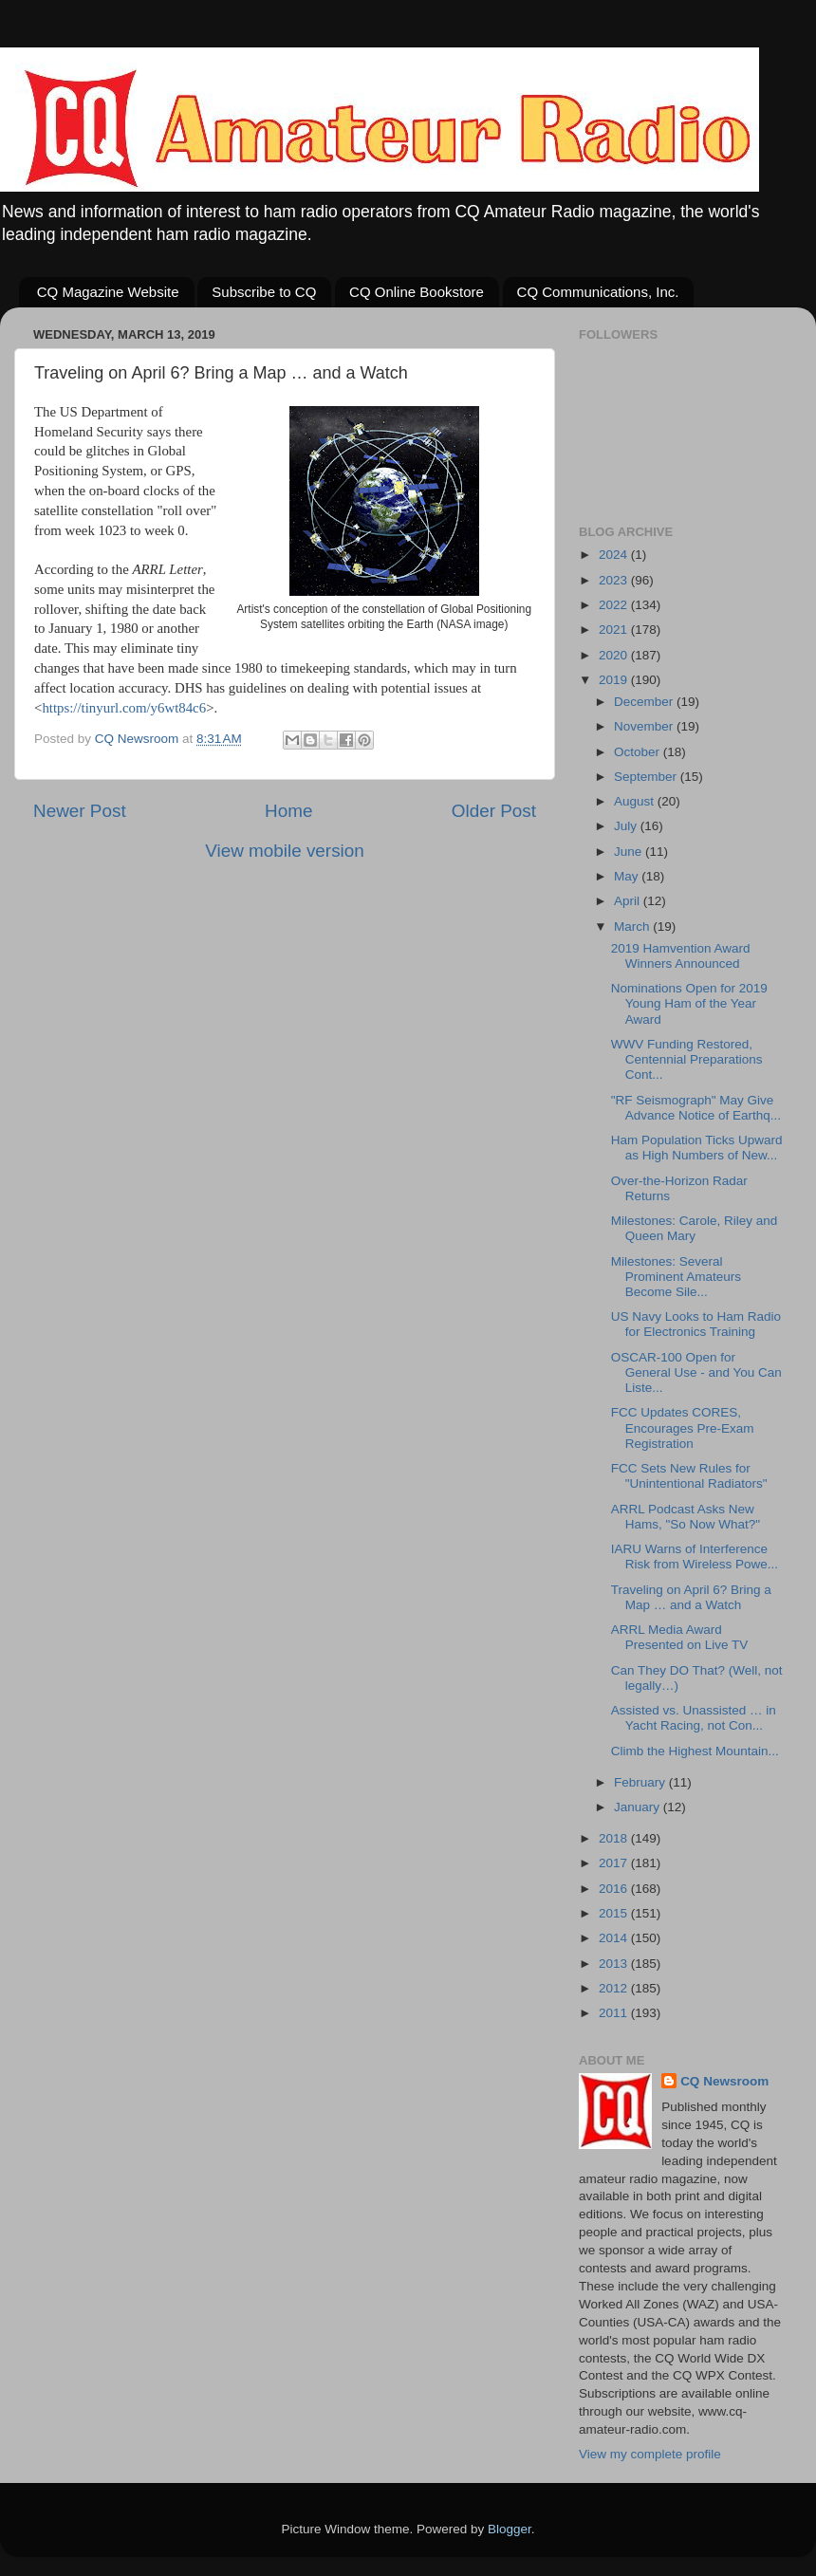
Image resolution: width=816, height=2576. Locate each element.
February (641, 1782)
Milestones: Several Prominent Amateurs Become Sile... (676, 1276)
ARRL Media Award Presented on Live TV (680, 1637)
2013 (615, 1963)
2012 (615, 1988)
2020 (615, 655)
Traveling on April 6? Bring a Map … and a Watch (691, 1597)
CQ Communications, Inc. (598, 292)
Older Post (494, 811)
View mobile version (284, 851)
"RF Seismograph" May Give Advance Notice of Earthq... (696, 1107)
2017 (615, 1863)
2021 (615, 629)
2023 (615, 580)
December (645, 702)
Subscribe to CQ (264, 292)
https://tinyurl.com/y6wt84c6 (124, 707)
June (629, 851)
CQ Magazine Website (108, 292)
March (633, 926)
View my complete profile (650, 2454)
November (645, 726)
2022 (615, 605)
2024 (615, 554)
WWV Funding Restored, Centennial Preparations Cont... (687, 1059)
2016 (615, 1888)
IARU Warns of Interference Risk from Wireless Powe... (694, 1556)
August (636, 801)
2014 (615, 1938)
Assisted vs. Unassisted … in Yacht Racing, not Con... (693, 1718)
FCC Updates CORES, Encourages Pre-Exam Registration (682, 1427)
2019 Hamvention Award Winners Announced (681, 956)
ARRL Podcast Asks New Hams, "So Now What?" (685, 1516)
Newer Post (79, 811)
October (638, 752)
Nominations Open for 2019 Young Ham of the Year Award (689, 1003)
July (627, 826)
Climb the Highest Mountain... (695, 1751)
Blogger (509, 2529)
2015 (615, 1913)
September (647, 776)
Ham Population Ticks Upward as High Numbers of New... (697, 1147)
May (627, 876)
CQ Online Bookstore (416, 292)
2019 (615, 680)
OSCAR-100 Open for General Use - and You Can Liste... (696, 1372)
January (638, 1807)
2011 (615, 2013)
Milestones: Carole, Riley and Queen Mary (694, 1228)
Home (288, 811)
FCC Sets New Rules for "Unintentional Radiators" (689, 1476)
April (628, 901)
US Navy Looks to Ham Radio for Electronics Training (696, 1324)
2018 (615, 1838)
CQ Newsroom (724, 2081)
